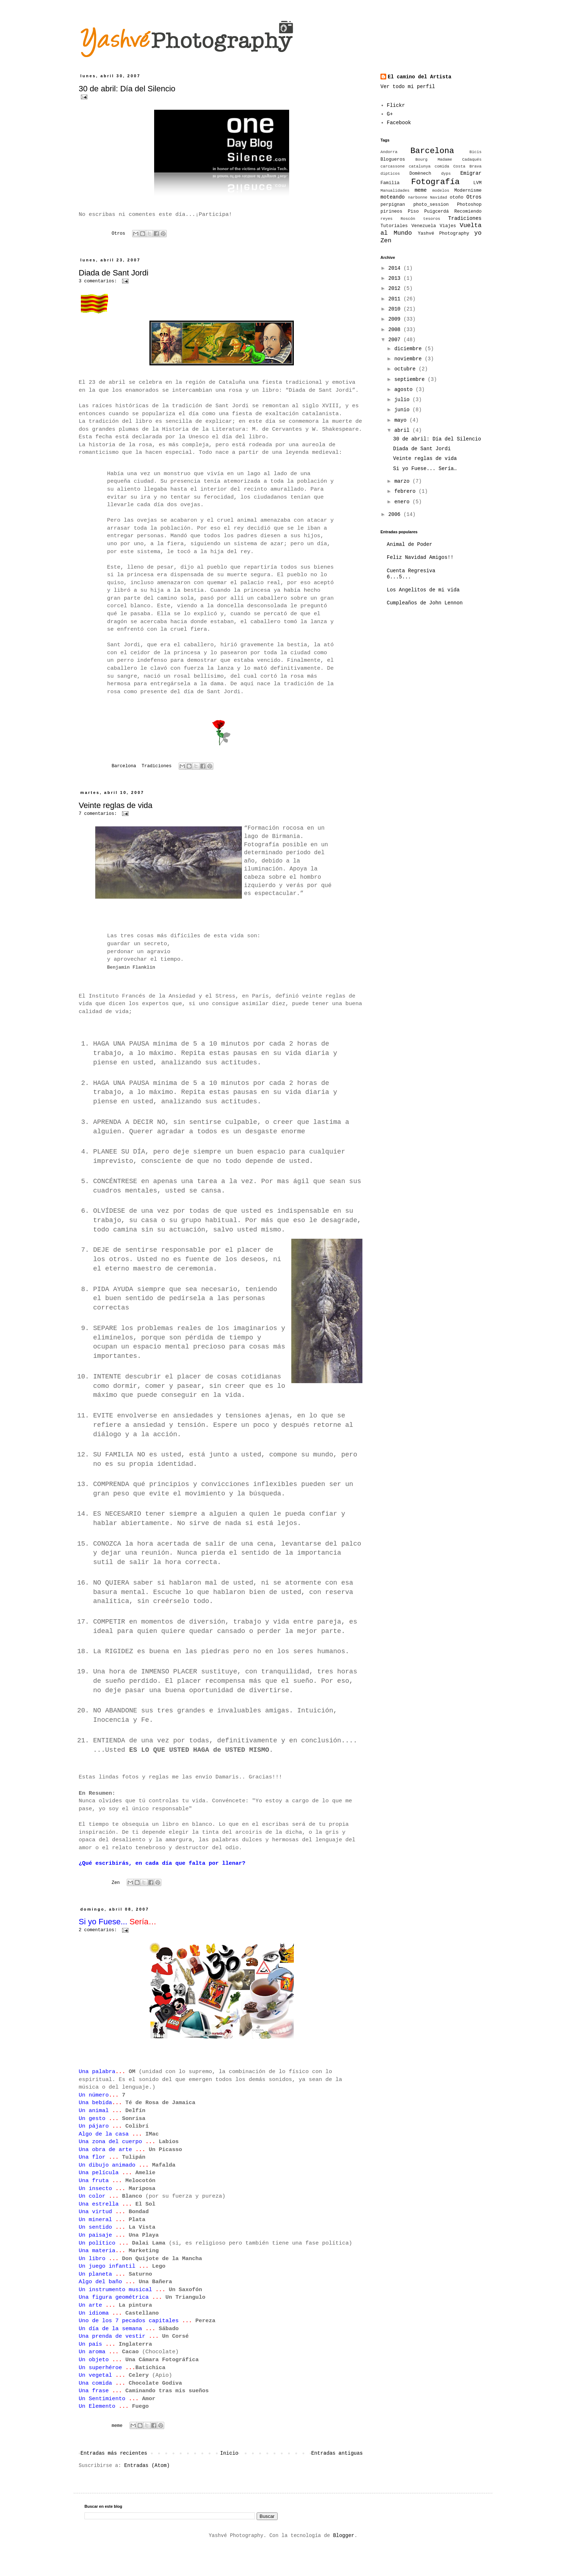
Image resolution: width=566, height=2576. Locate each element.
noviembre (409, 359)
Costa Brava (467, 166)
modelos (440, 190)
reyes (386, 219)
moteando (392, 197)
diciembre (409, 349)
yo (478, 233)
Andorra (388, 152)
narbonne (417, 197)
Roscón (408, 219)
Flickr (396, 105)
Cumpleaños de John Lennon (425, 603)
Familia (390, 183)
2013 (396, 278)
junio (403, 410)
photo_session (431, 204)
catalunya (419, 166)
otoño (456, 197)
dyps (446, 173)
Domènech (420, 173)
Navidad (438, 197)
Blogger (343, 2558)
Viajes (448, 226)
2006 (396, 514)
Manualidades (395, 190)
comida (442, 166)
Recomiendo (468, 211)
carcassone (392, 166)
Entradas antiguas (337, 2476)
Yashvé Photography (443, 233)
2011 (396, 299)
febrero (406, 491)
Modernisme (468, 190)
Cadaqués (472, 159)
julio (403, 400)
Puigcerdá (436, 211)
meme (117, 2448)
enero (403, 502)
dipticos (390, 173)
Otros (118, 233)
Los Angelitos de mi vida (423, 590)
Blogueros (392, 159)
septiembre (410, 379)
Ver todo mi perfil (407, 87)
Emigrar (471, 173)
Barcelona (124, 766)
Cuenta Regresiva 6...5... (411, 574)
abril (403, 430)
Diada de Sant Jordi (113, 272)
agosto (404, 389)
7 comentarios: (99, 813)
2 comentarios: (99, 1952)
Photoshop (469, 204)
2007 (396, 340)
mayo (401, 420)
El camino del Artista (419, 77)
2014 (396, 268)
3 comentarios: (99, 281)
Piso (413, 211)
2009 (396, 319)
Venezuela (424, 226)
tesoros (431, 219)
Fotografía (435, 182)
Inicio (229, 2476)
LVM (477, 183)
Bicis (475, 152)
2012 (396, 288)
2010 (396, 309)
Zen (116, 1905)
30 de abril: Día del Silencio (127, 88)
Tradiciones (156, 766)
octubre (406, 369)
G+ (390, 114)
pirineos (391, 211)
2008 (396, 330)
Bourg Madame (433, 159)
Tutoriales (394, 226)
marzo (403, 481)
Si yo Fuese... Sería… (425, 469)
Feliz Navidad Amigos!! (420, 557)
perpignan (392, 204)
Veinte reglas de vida (115, 805)
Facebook (399, 123)
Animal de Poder (409, 544)
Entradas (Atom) (147, 2488)
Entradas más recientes (113, 2476)
